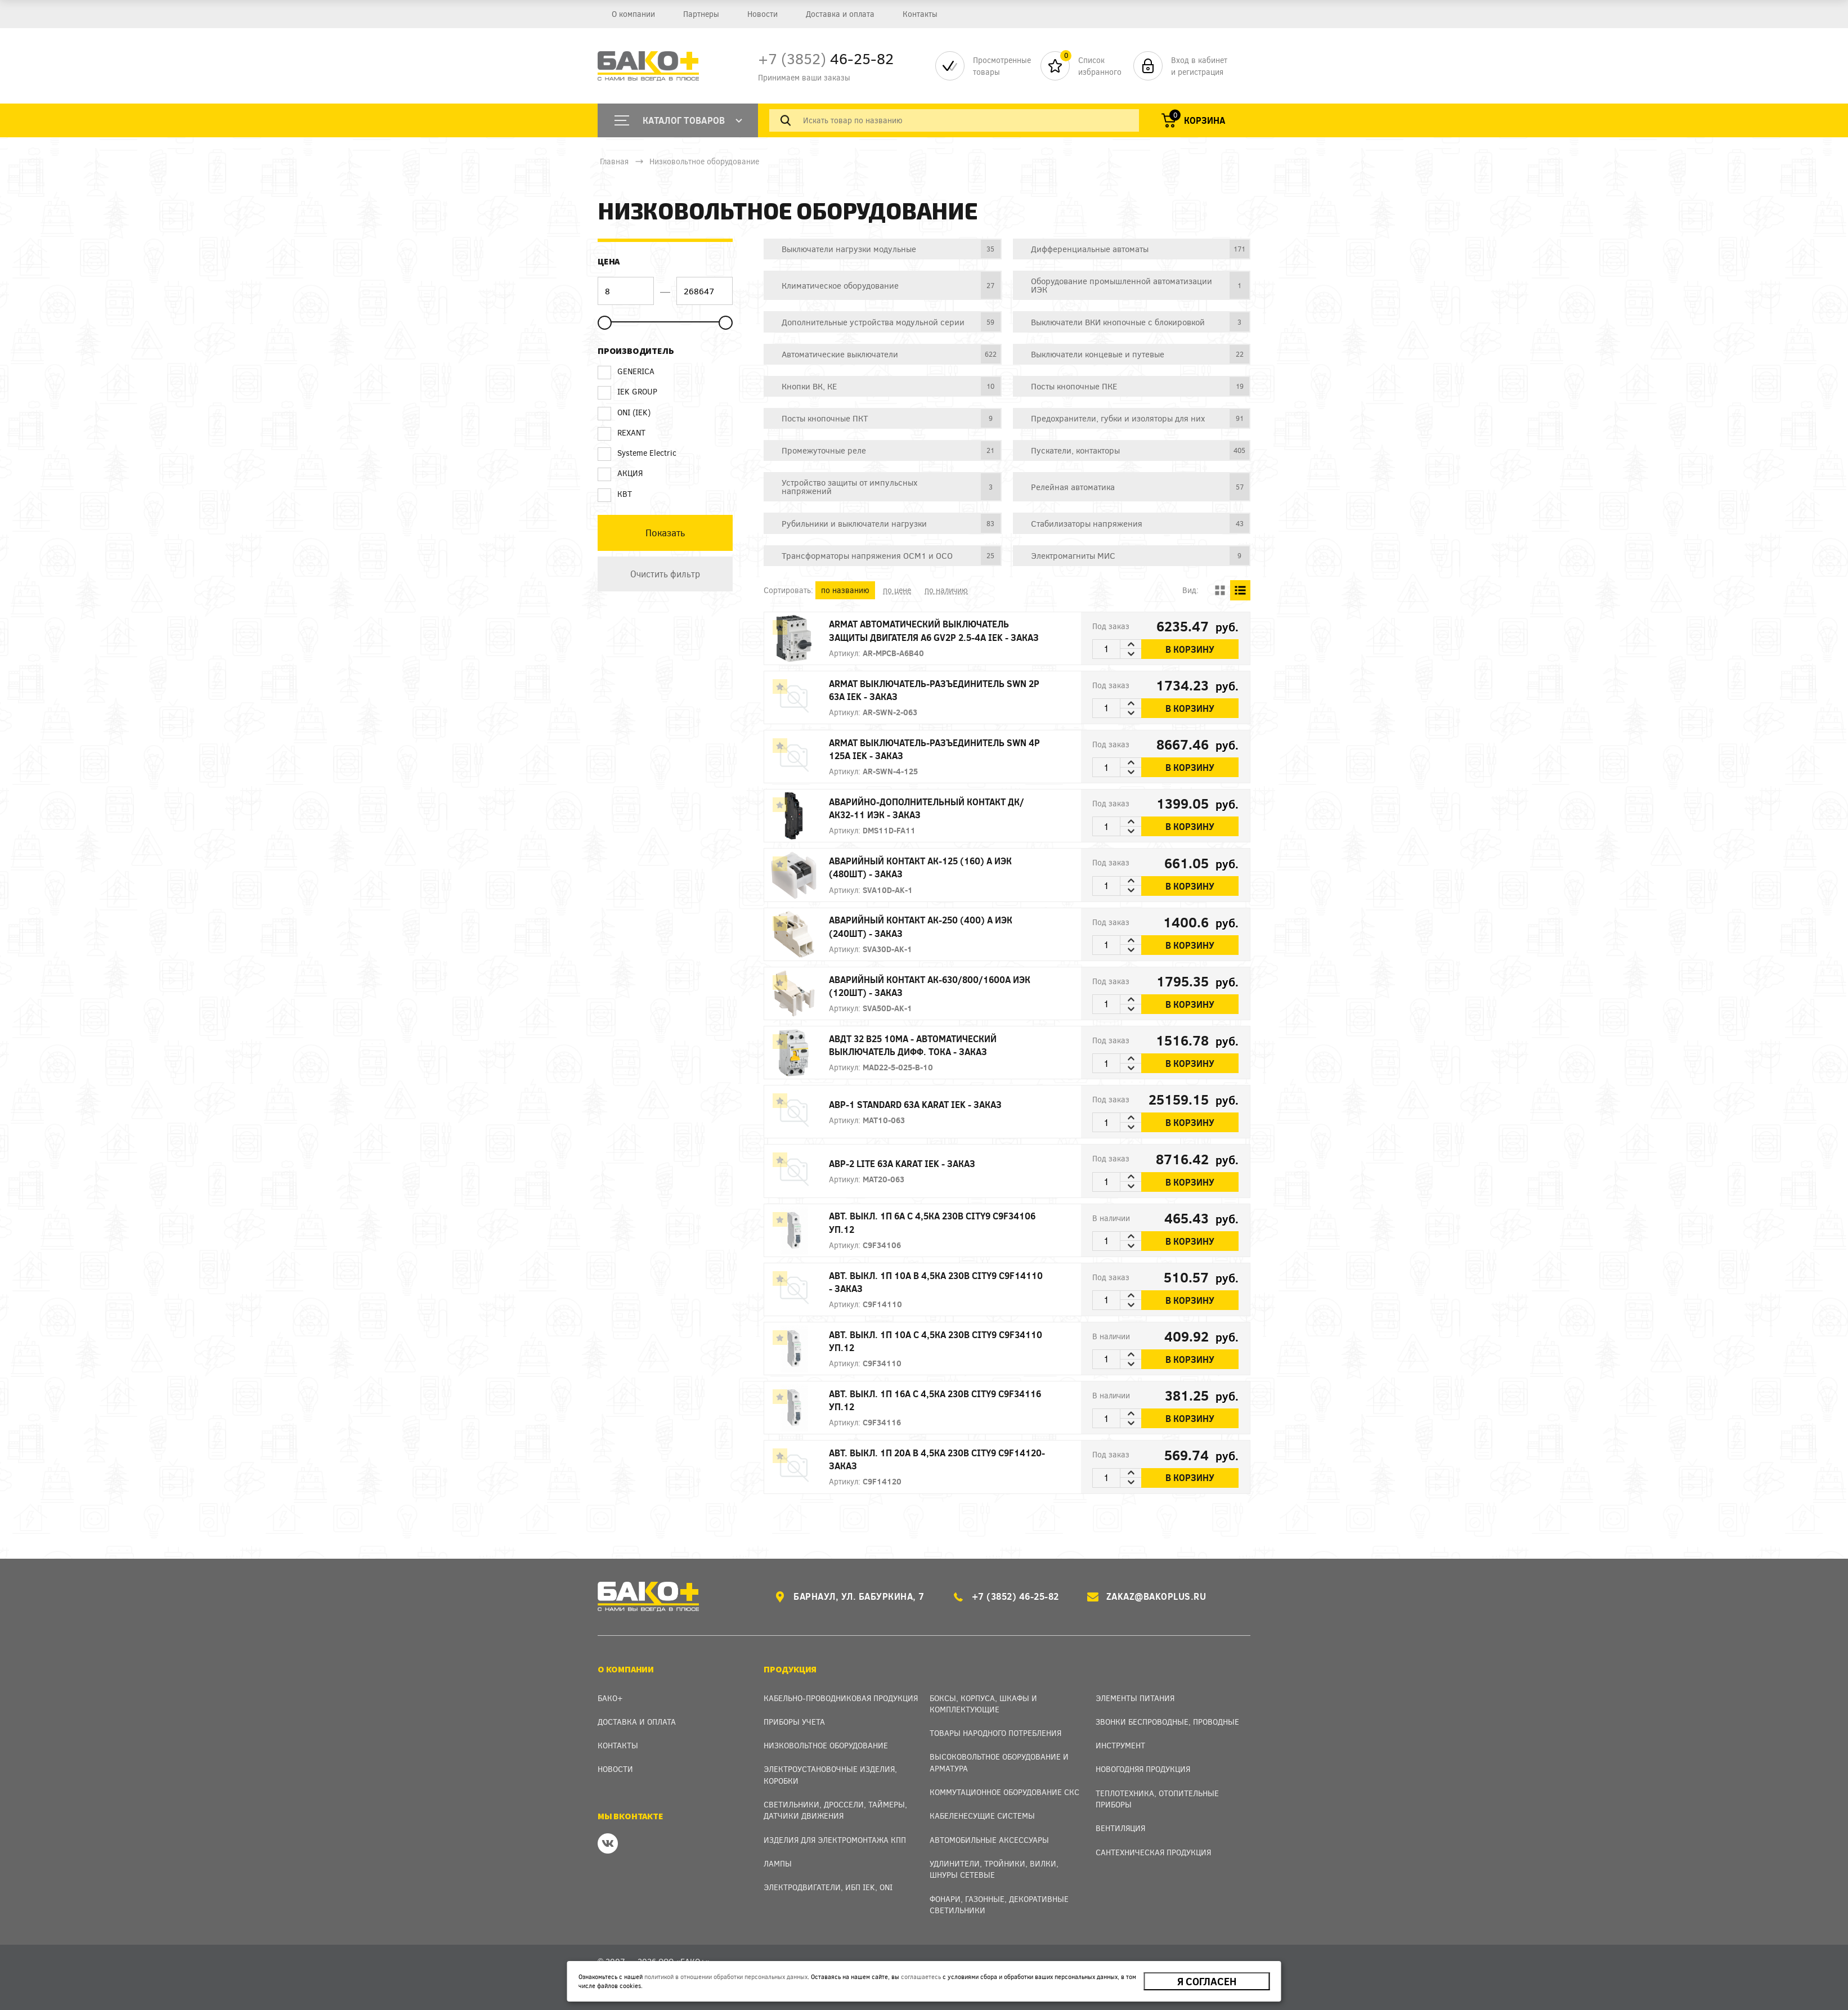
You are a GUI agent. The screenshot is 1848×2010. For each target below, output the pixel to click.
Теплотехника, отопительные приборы (1157, 1799)
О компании (633, 13)
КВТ (615, 494)
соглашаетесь (921, 1976)
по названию (845, 590)
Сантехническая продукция (1153, 1852)
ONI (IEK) (624, 412)
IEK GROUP (627, 391)
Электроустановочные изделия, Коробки (830, 1774)
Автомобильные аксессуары (989, 1839)
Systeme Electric (637, 453)
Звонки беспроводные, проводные (1167, 1721)
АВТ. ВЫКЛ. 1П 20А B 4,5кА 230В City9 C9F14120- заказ (937, 1459)
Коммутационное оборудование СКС (1004, 1792)
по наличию (946, 590)
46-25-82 (826, 58)
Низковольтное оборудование (704, 161)
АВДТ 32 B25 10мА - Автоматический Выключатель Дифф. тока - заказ (913, 1045)
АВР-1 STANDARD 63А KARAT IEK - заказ (915, 1104)
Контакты (920, 13)
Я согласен (1206, 1981)
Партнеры (701, 13)
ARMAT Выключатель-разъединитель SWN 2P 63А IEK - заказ (934, 690)
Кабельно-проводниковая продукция (841, 1698)
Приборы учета (794, 1721)
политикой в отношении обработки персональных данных (726, 1976)
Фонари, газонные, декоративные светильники (999, 1904)
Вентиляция (1120, 1828)
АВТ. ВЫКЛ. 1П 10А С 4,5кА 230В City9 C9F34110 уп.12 (935, 1341)
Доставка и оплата (840, 13)
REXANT (621, 432)
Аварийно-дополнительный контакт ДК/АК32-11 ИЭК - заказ (926, 808)
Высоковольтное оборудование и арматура (999, 1762)
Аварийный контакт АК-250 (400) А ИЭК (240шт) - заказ (920, 926)
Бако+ (610, 1698)
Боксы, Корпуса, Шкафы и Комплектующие (983, 1704)
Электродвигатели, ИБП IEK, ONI (828, 1887)
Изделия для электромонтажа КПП (835, 1839)
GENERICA (626, 371)
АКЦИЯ (620, 473)
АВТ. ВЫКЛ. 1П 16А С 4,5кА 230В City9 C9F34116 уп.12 (935, 1400)
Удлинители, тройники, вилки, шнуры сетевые (994, 1869)
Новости (762, 13)
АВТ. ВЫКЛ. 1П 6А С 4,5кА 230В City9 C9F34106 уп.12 (932, 1222)
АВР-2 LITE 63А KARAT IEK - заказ (902, 1163)
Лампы (778, 1863)
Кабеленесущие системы (982, 1815)
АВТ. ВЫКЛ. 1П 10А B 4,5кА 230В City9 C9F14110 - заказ (936, 1281)
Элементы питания (1135, 1698)
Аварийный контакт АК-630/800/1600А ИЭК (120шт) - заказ (929, 985)
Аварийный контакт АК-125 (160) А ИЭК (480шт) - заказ (920, 867)
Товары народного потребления (995, 1733)
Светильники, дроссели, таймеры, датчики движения (835, 1810)
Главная (614, 161)
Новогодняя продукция (1143, 1769)
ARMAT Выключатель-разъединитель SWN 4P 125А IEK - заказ (934, 749)
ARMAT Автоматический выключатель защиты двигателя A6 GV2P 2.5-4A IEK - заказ (934, 630)
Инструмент (1120, 1745)
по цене (897, 590)
